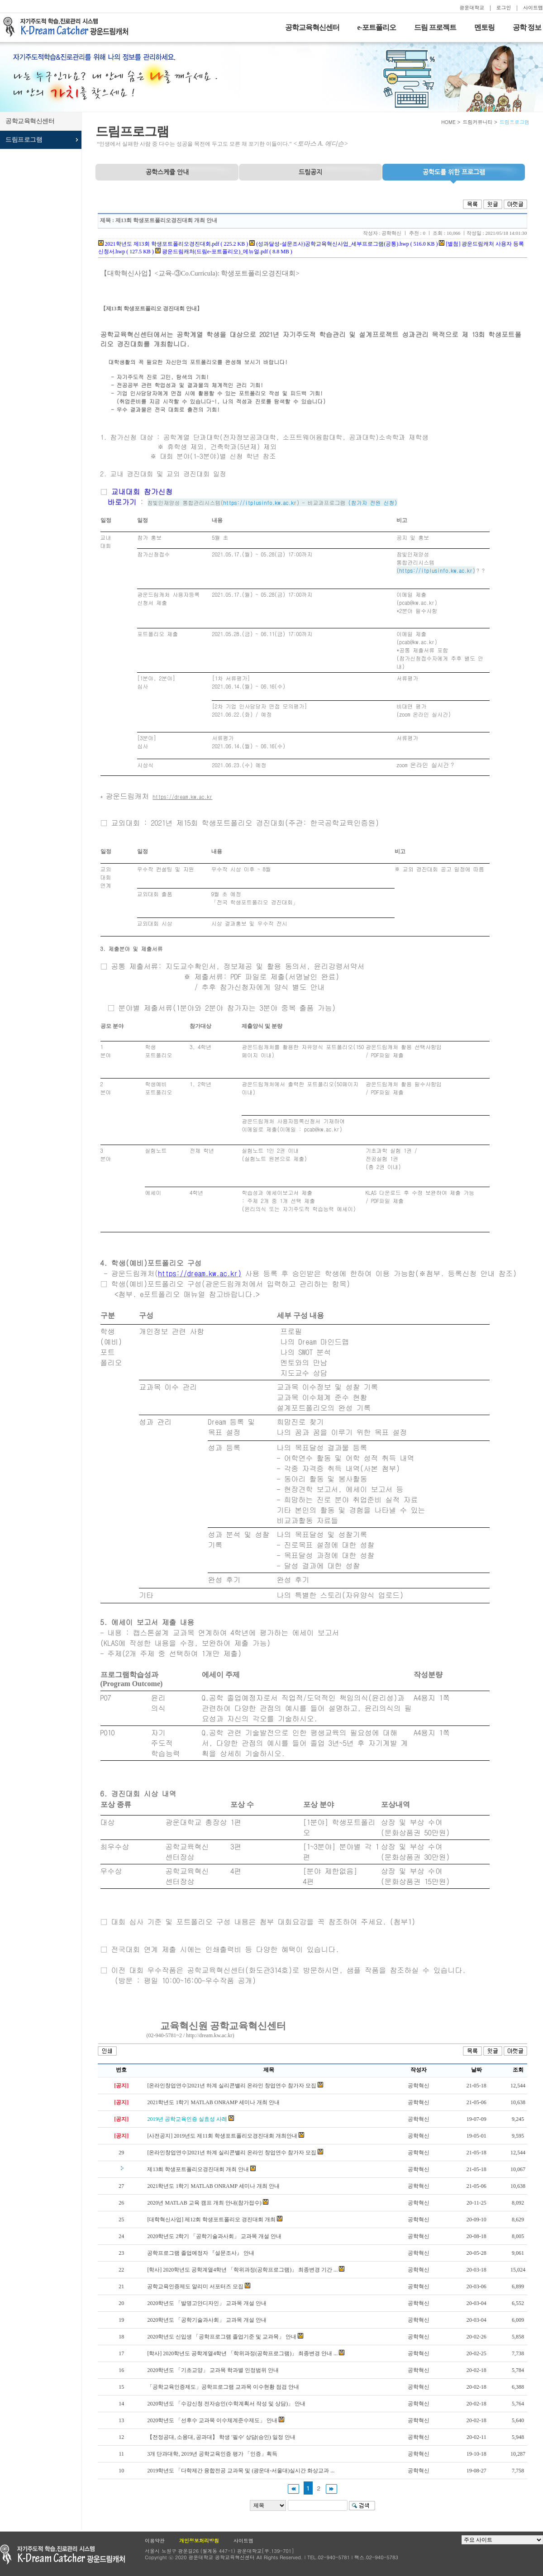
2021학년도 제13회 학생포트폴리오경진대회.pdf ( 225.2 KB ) (173, 244)
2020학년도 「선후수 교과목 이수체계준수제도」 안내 (212, 2420)
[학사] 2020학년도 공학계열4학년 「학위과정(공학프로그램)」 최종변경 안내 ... (242, 2353)
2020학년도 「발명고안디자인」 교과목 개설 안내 (207, 2303)
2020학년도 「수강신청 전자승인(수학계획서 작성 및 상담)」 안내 (226, 2403)
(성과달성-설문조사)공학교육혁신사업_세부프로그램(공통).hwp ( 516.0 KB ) (343, 244)
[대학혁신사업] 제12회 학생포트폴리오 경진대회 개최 (211, 2219)
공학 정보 (527, 27)
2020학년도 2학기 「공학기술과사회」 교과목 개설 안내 (214, 2236)
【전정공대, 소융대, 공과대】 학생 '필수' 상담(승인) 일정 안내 (221, 2437)
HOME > (451, 122)
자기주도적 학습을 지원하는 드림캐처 (68, 27)
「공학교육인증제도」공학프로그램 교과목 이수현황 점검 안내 (223, 2387)
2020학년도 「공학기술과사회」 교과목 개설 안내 (207, 2320)
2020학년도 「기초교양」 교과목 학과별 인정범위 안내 (213, 2370)
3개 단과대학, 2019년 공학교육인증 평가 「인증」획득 (212, 2454)
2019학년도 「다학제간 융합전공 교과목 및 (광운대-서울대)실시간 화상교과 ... (240, 2470)
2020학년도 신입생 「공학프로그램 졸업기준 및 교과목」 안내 (221, 2337)
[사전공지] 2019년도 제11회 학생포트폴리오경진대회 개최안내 (222, 2136)
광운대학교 (471, 7)
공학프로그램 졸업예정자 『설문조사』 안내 (200, 2253)
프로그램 (454, 172)
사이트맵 (533, 7)
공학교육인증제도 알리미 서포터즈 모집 (195, 2286)
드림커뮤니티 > (479, 122)
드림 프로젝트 (435, 27)
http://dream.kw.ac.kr (209, 2035)
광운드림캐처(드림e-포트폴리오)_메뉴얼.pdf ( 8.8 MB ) (223, 251)
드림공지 (310, 172)
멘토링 (484, 27)
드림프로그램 (23, 139)
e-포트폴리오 (376, 27)
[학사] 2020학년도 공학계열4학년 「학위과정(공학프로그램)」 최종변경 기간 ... (242, 2270)
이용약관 (155, 2540)
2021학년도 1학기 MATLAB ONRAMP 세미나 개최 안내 (213, 2102)
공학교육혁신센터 (312, 27)
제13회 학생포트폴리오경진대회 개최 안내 (198, 2169)
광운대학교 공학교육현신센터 (62, 2554)
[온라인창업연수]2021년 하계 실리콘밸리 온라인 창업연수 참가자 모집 (231, 2085)
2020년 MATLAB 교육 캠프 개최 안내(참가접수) (204, 2203)
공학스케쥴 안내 (167, 172)
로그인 (503, 7)
